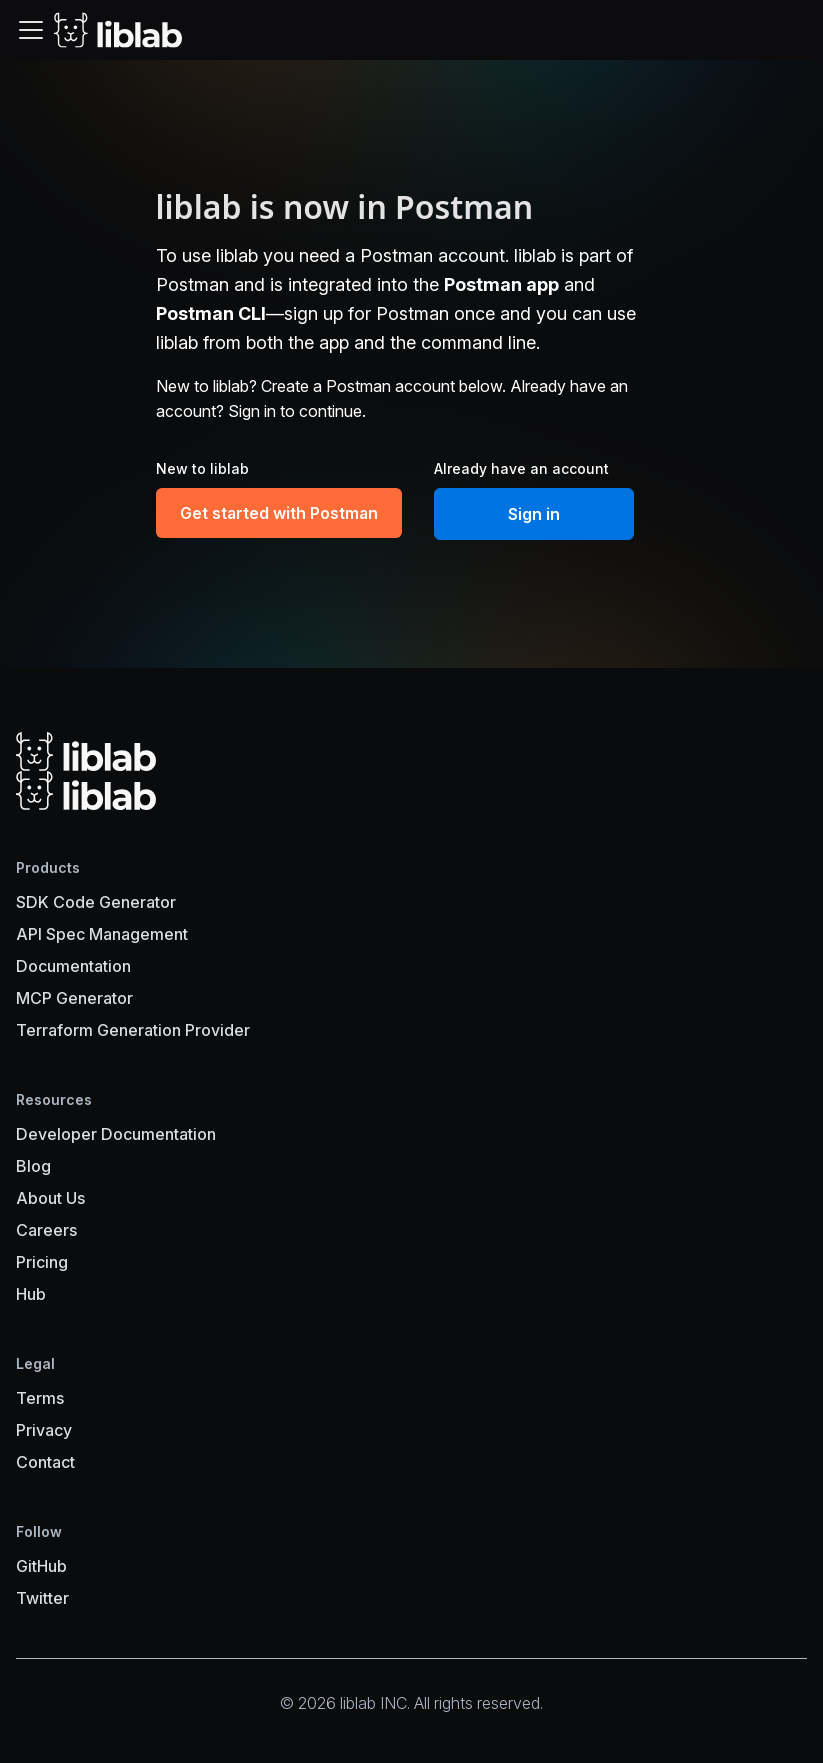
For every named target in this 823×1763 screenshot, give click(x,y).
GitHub (41, 1566)
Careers (46, 1230)
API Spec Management (102, 934)
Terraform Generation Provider (133, 1030)
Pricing (42, 1262)
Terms (40, 1398)
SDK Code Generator (96, 902)
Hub (31, 1294)
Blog (33, 1166)
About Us (50, 1198)
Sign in (534, 514)
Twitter (42, 1598)
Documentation (73, 966)
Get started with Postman (279, 513)
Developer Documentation (116, 1134)
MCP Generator (74, 998)
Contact (45, 1462)
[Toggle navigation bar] (31, 30)
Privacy (44, 1430)
